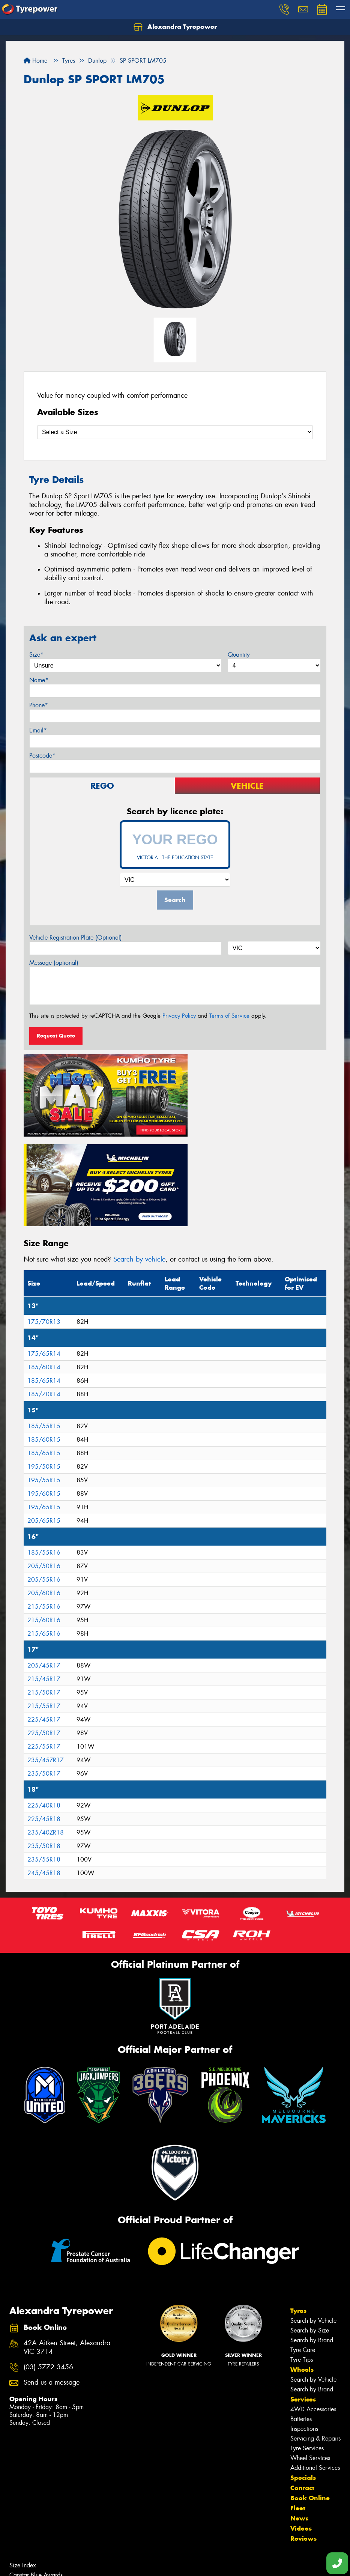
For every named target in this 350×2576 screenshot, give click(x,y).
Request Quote (56, 1035)
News (299, 2420)
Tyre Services (307, 2350)
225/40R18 (43, 1708)
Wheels (302, 2272)
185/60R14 (43, 1270)
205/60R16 (43, 1495)
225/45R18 (43, 1721)
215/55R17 (43, 1608)
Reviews (303, 2440)
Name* (38, 680)
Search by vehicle (139, 1161)
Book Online (310, 2400)
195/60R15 (43, 1396)
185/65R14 (43, 1283)
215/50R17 (43, 1595)
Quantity (239, 655)
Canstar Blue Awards (36, 2477)
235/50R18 (43, 1748)
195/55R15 (43, 1382)
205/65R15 (43, 1423)
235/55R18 (43, 1762)
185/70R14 (43, 1297)
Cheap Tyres (25, 2497)
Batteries (301, 2321)
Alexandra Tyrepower (175, 27)
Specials (303, 2380)
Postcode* (42, 755)
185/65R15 (43, 1355)
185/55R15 (43, 1328)
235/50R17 (43, 1676)
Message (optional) (53, 963)
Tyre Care (302, 2252)
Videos (301, 2430)
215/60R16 (43, 1522)
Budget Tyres (25, 2487)
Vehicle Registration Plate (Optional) (75, 937)
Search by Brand (311, 2242)
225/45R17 (43, 1622)
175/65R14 (43, 1256)
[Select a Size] (175, 432)
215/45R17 (43, 1581)
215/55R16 (43, 1509)
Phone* (38, 705)
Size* (36, 655)
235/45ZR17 (45, 1662)
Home (35, 61)
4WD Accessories (313, 2311)
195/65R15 (43, 1410)
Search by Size (309, 2232)
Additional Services (315, 2370)
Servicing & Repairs (315, 2340)
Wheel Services (310, 2360)
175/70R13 (43, 1224)
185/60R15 (43, 1342)
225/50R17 (43, 1635)
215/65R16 (43, 1536)
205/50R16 (43, 1468)
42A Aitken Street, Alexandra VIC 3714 (67, 2250)
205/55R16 (43, 1482)
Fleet (297, 2410)
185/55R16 (43, 1455)
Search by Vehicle (313, 2223)
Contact (302, 2390)
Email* (38, 730)
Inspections (304, 2331)
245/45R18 (43, 1775)
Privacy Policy (179, 1016)
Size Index (22, 2467)
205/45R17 (43, 1568)
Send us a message (52, 2285)
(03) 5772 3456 (48, 2269)
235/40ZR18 (45, 1735)
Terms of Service (229, 1016)
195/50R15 (43, 1369)
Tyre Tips (301, 2262)
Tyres (298, 2213)
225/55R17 (43, 1649)
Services (303, 2301)
